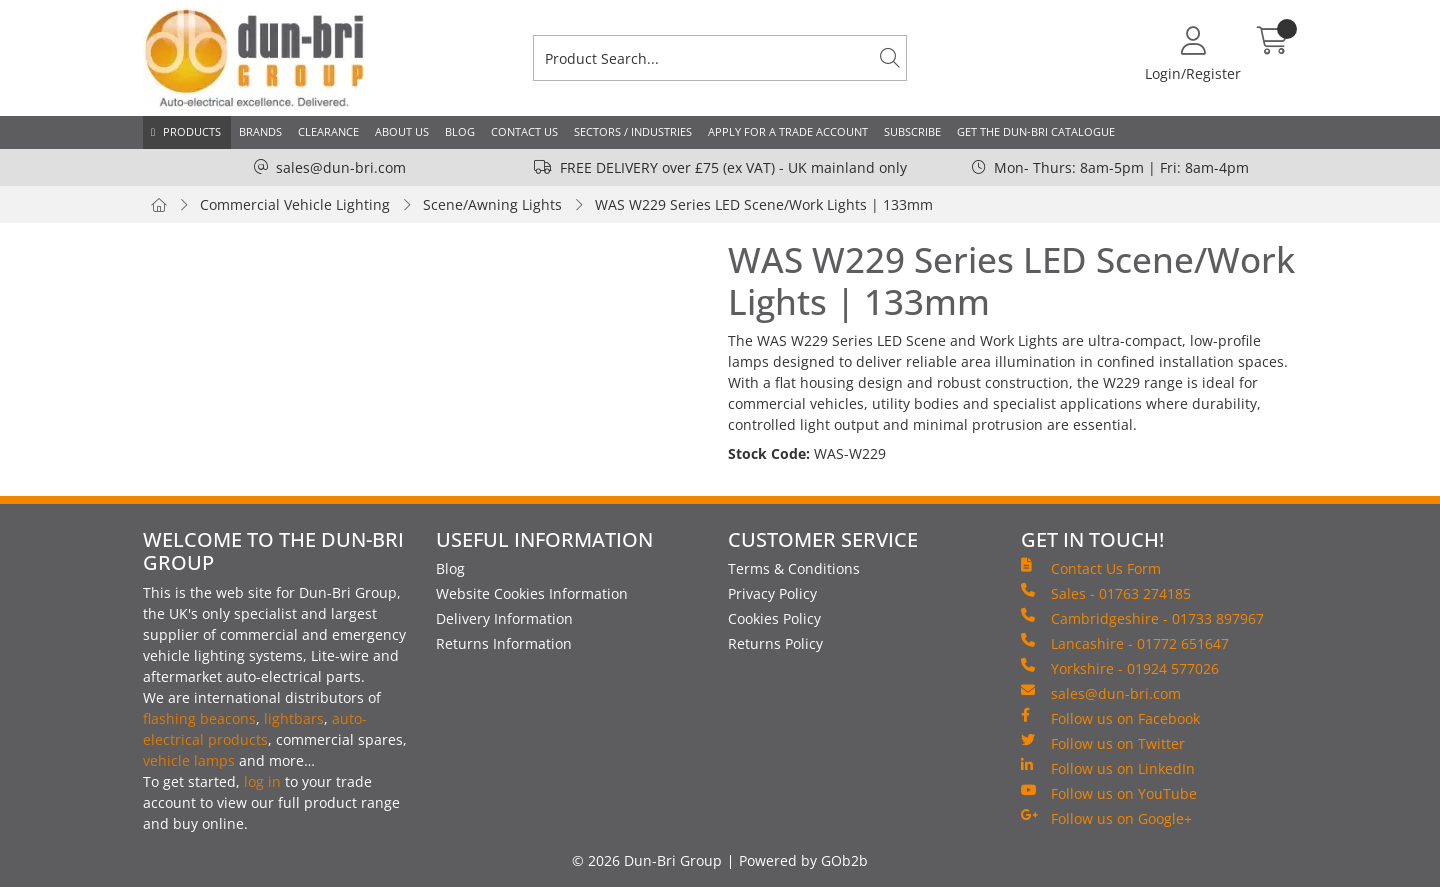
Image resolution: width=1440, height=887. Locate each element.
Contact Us (524, 131)
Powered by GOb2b (803, 860)
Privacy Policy (772, 593)
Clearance (328, 131)
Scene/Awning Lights (492, 204)
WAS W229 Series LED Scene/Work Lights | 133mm (764, 204)
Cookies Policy (774, 618)
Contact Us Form (1091, 568)
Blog (460, 131)
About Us (402, 131)
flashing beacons (199, 718)
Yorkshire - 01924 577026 (1120, 668)
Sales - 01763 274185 (1106, 593)
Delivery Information (504, 618)
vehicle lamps (189, 760)
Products (192, 131)
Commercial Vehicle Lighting (295, 204)
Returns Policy (775, 643)
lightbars (294, 718)
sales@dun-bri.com (341, 167)
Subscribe (912, 131)
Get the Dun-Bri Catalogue (1036, 131)
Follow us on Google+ (1106, 818)
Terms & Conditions (794, 568)
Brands (260, 131)
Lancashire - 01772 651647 (1125, 643)
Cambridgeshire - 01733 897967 (1142, 618)
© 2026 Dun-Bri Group (647, 860)
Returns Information (504, 643)
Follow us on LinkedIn (1108, 768)
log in (262, 781)
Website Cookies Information (532, 593)
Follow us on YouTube (1109, 793)
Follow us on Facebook (1110, 718)
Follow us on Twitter (1103, 743)
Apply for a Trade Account (788, 131)
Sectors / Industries (633, 131)
